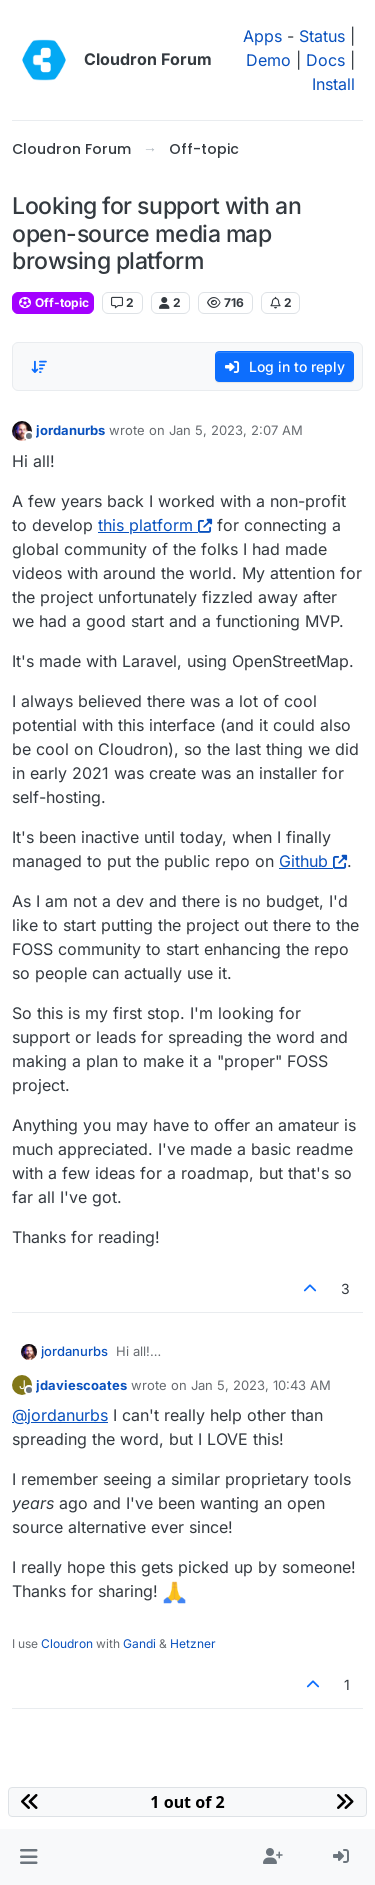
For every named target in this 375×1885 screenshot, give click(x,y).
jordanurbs (70, 430)
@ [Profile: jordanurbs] (60, 1415)
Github (313, 861)
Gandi (139, 1643)
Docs (325, 60)
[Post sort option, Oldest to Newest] (39, 367)
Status (322, 36)
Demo (268, 60)
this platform (155, 525)
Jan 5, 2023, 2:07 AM (236, 430)
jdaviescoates (81, 1385)
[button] (28, 1857)
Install (333, 84)
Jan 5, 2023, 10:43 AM (261, 1385)
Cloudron (67, 1643)
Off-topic (53, 302)
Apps (262, 36)
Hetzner (193, 1643)
